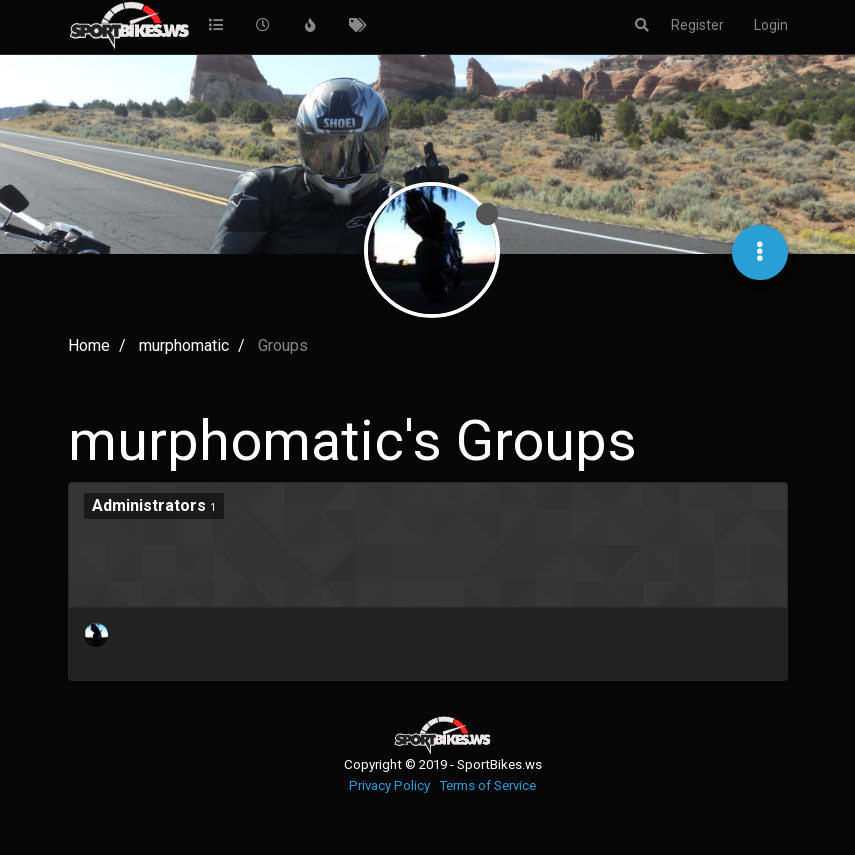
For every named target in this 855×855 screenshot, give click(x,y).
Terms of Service (487, 785)
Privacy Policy (389, 785)
